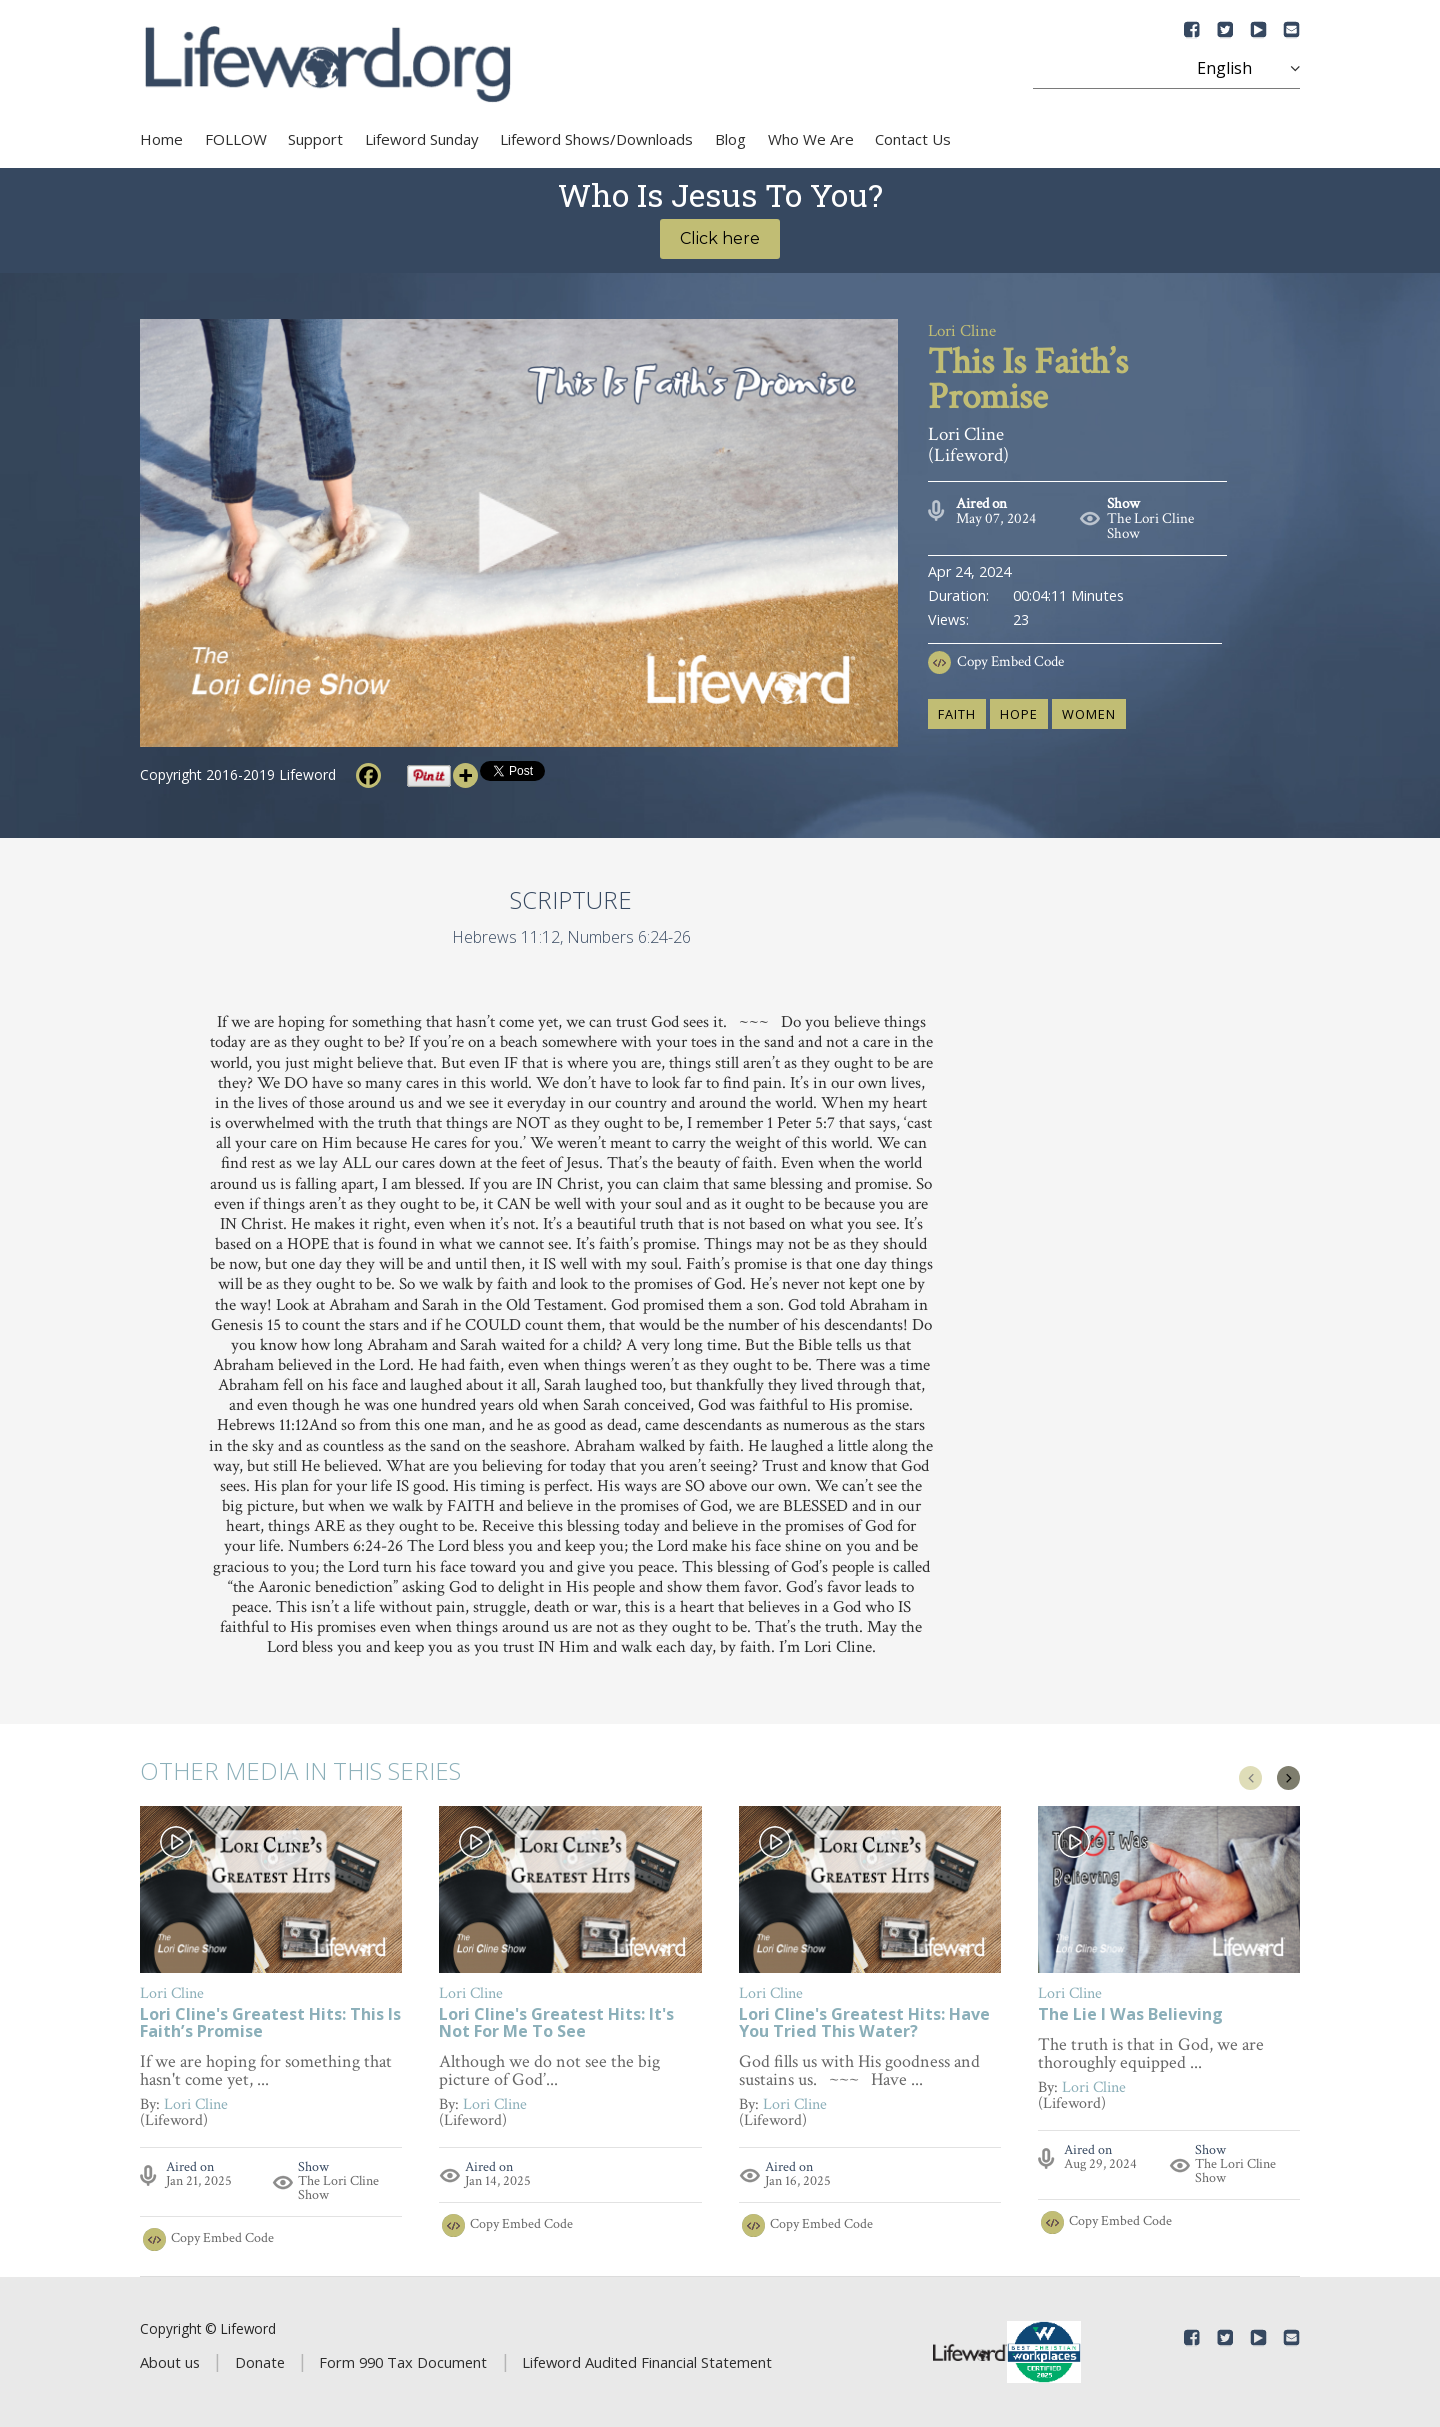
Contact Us (913, 139)
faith (957, 714)
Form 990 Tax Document (403, 2362)
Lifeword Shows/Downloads (596, 139)
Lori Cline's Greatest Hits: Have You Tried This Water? (864, 2024)
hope (1019, 714)
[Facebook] (368, 775)
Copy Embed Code (1010, 661)
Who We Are (811, 139)
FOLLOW (236, 139)
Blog (730, 139)
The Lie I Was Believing (1130, 2015)
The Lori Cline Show (1150, 526)
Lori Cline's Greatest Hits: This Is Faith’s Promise (270, 2024)
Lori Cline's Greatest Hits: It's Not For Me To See (556, 2024)
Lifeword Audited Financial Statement (647, 2362)
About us (170, 2362)
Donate (260, 2362)
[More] (465, 775)
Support (315, 139)
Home (161, 139)
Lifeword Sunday (422, 139)
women (1089, 714)
